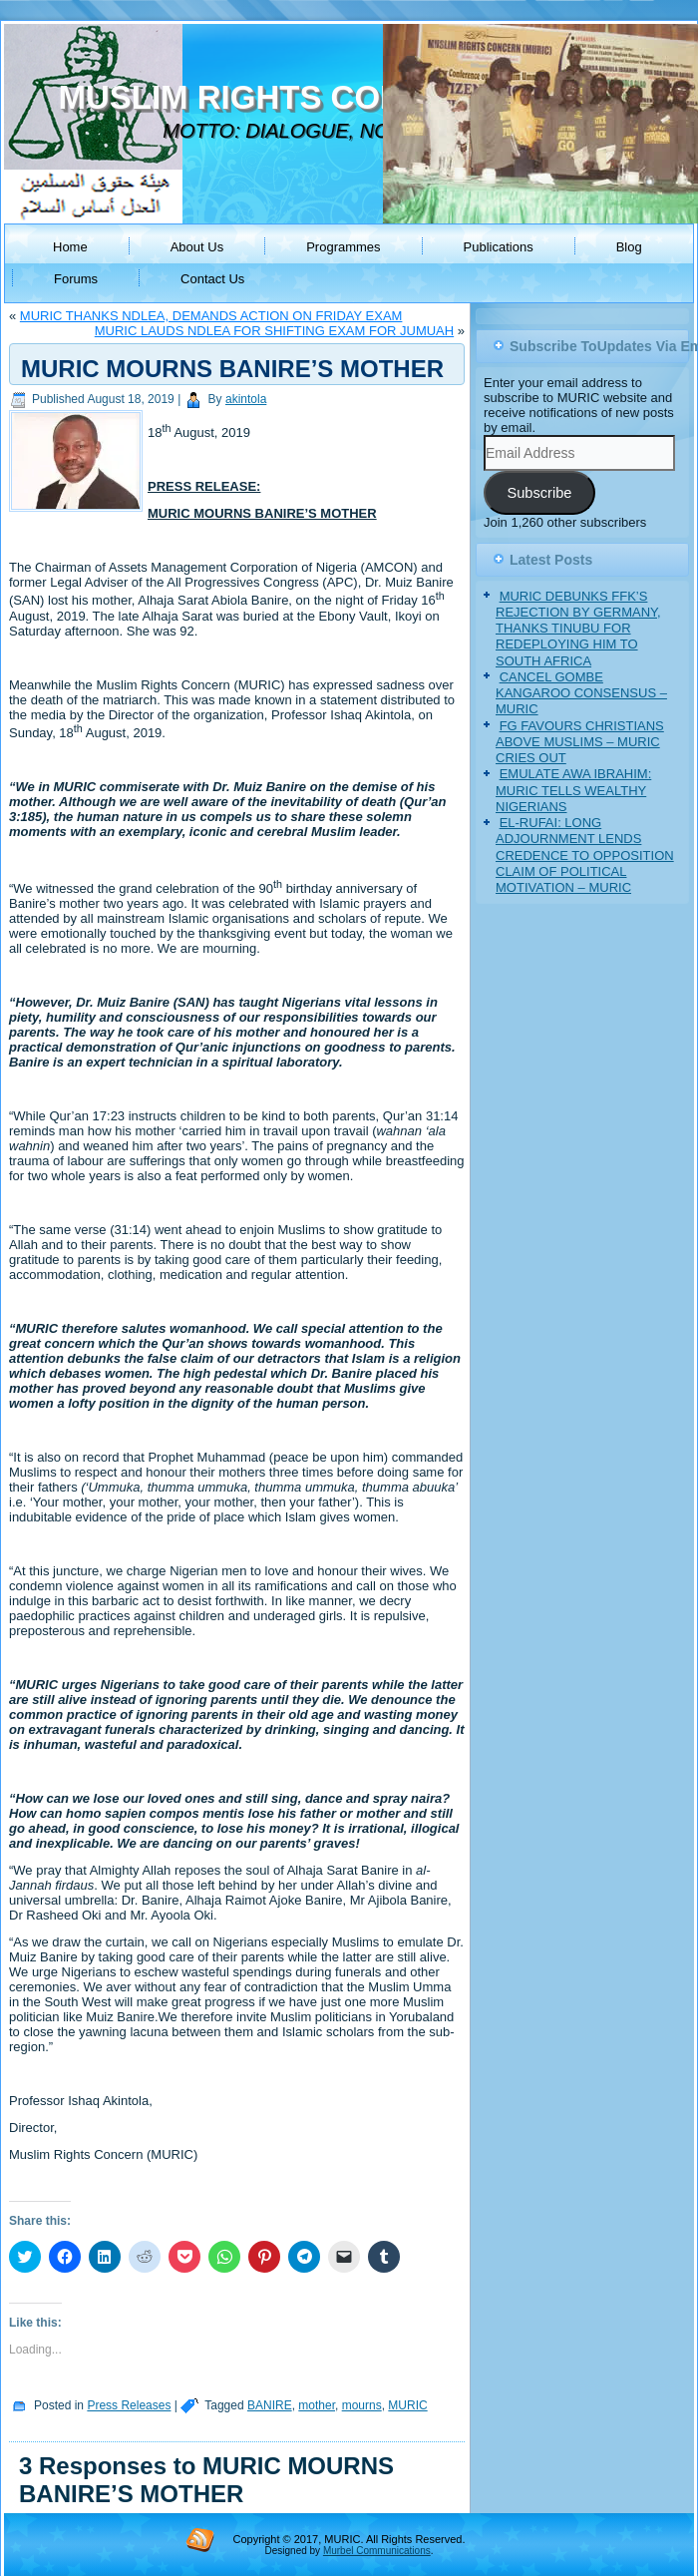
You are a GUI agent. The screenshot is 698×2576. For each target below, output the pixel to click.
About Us (197, 246)
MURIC (407, 2405)
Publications (498, 246)
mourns (362, 2405)
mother (316, 2405)
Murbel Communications (377, 2550)
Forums (76, 278)
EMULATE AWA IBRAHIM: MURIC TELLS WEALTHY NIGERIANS (573, 790)
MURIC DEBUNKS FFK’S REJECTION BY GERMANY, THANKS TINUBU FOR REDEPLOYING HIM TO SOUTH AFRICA (578, 628)
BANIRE (269, 2405)
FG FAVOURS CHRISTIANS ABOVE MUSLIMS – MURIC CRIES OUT (580, 742)
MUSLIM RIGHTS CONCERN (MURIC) (346, 97)
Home (70, 246)
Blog (629, 246)
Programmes (343, 246)
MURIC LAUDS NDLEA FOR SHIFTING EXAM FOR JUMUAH (274, 330)
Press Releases (129, 2405)
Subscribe (539, 493)
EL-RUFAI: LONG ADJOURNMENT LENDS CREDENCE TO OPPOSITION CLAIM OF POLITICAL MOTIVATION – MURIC (585, 855)
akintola (245, 399)
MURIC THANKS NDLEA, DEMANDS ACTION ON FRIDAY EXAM (211, 315)
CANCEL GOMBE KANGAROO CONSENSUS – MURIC (581, 693)
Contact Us (212, 278)
